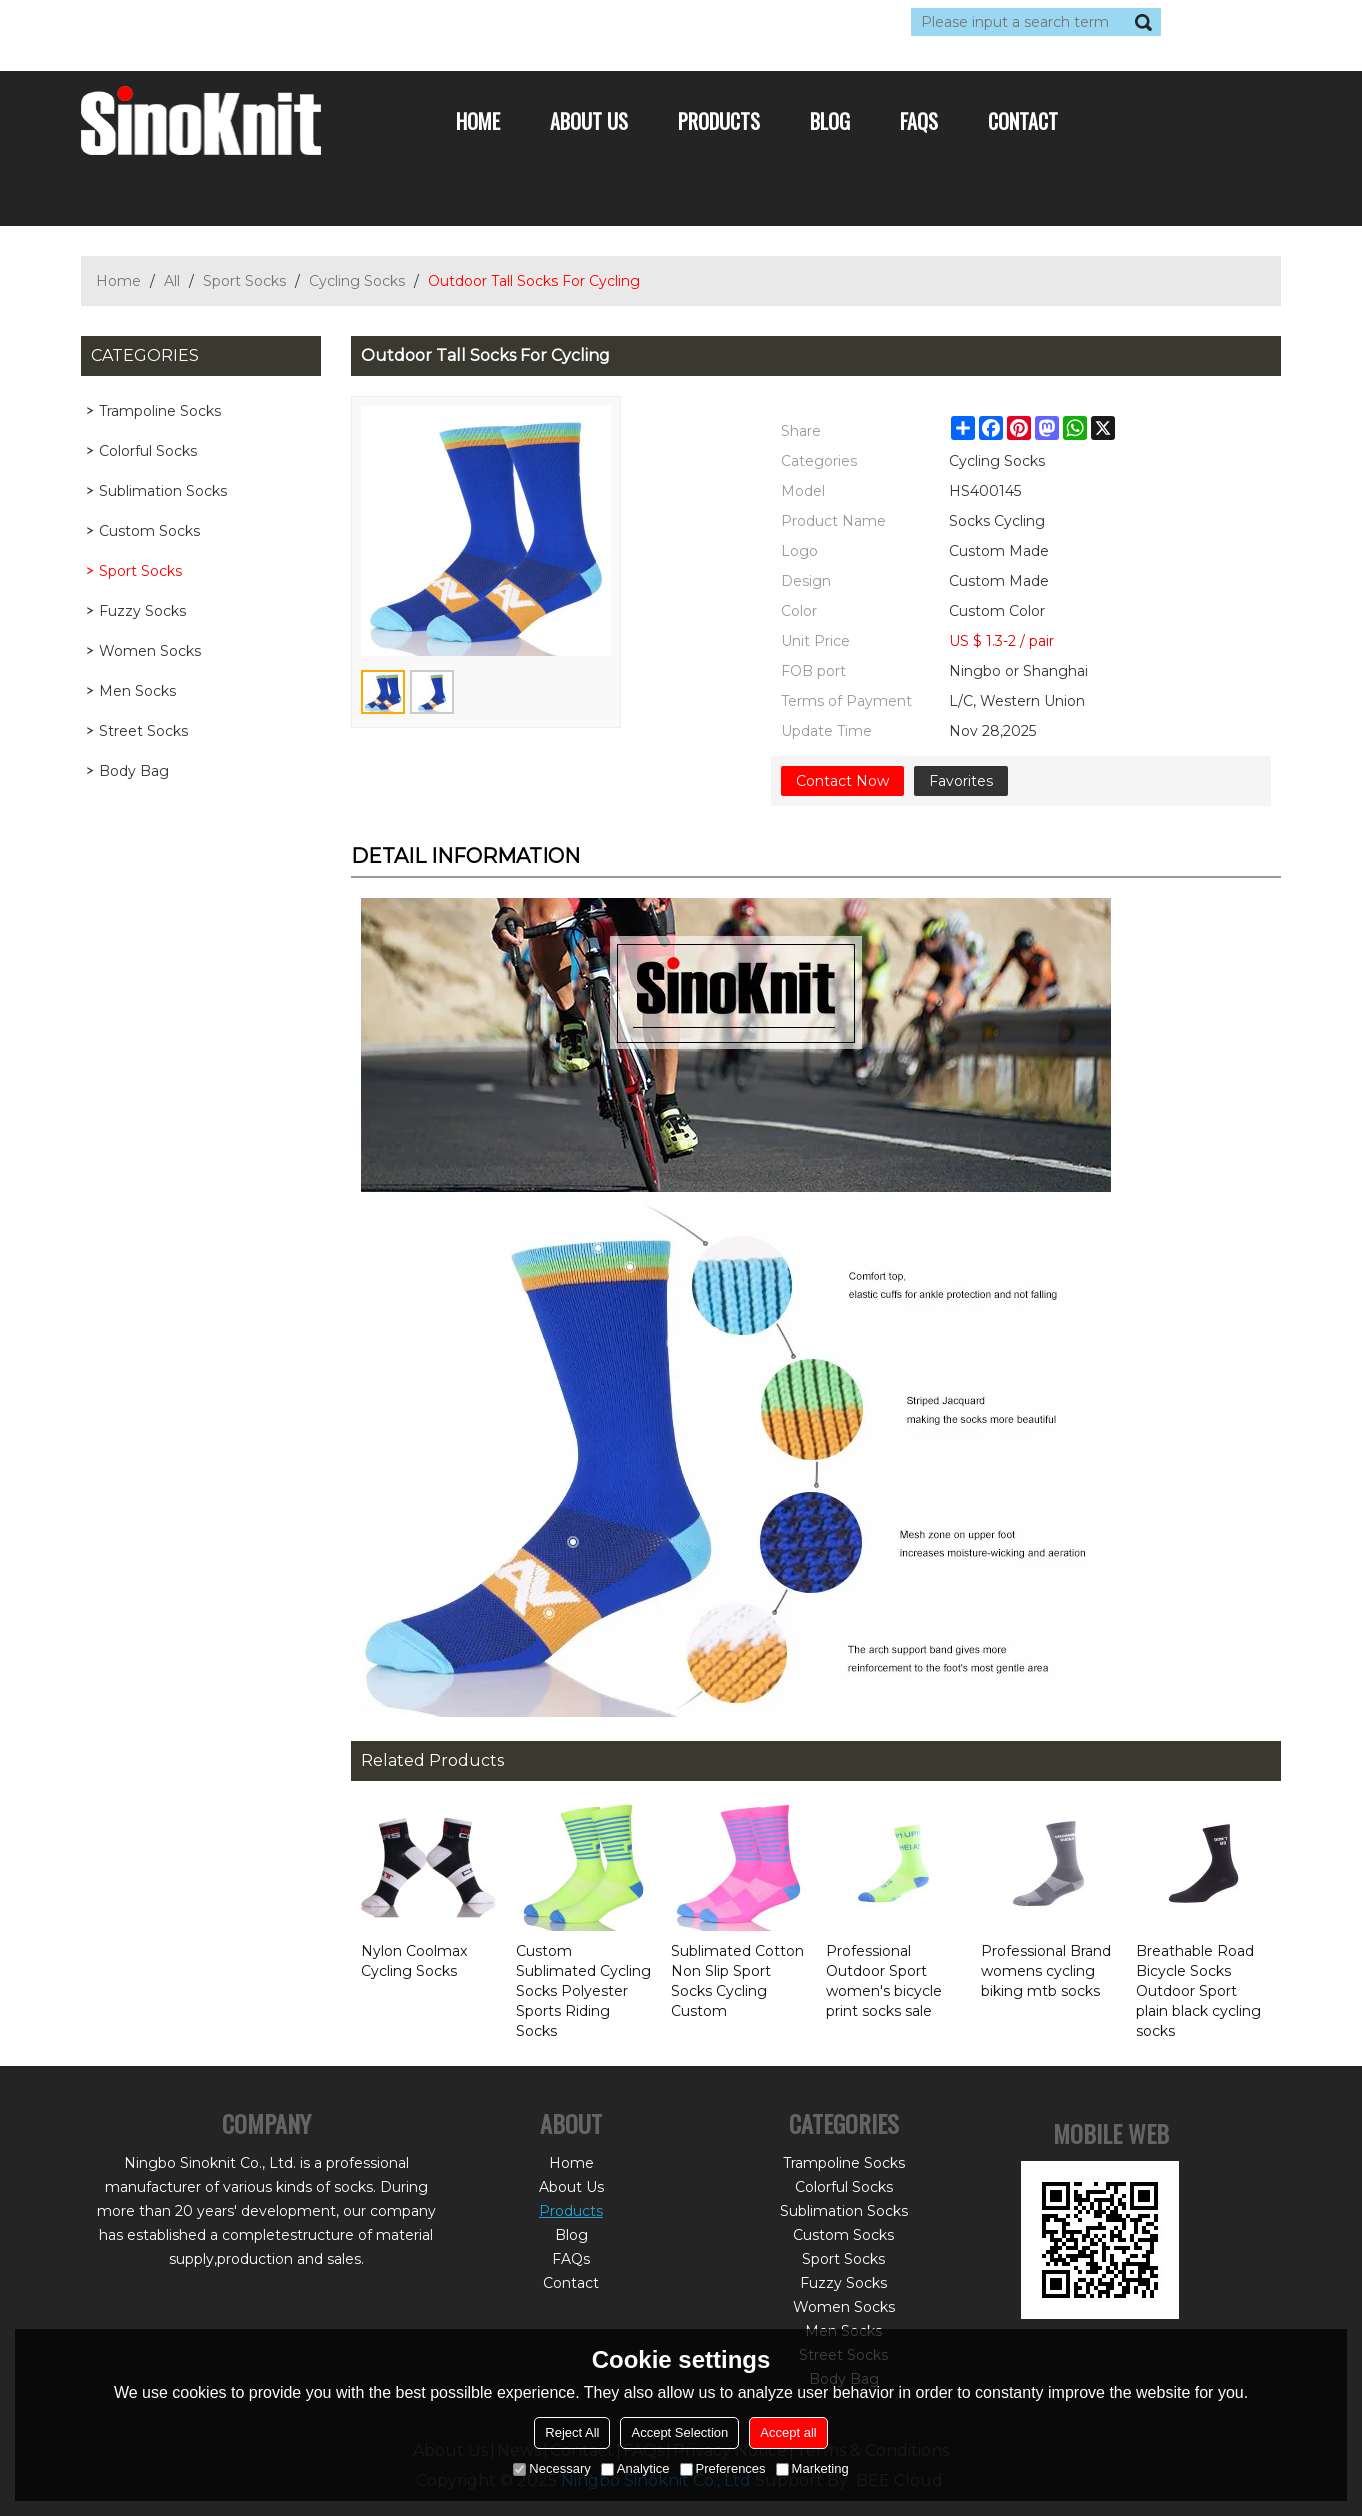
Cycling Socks (357, 281)
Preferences (723, 2468)
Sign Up (265, 22)
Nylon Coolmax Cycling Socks (414, 1961)
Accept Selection (679, 2432)
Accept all (788, 2432)
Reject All (572, 2432)
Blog (830, 121)
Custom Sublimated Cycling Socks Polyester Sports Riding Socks (583, 1991)
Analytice (635, 2468)
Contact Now (842, 781)
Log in (203, 22)
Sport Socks (244, 281)
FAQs (919, 121)
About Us (589, 121)
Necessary (551, 2468)
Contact (1023, 121)
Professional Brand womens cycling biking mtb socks (1046, 1971)
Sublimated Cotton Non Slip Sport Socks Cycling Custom (737, 1981)
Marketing (812, 2468)
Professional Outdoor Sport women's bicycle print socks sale (884, 1981)
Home (478, 121)
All (172, 281)
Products (719, 121)
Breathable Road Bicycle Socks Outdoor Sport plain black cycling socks (1198, 1991)
